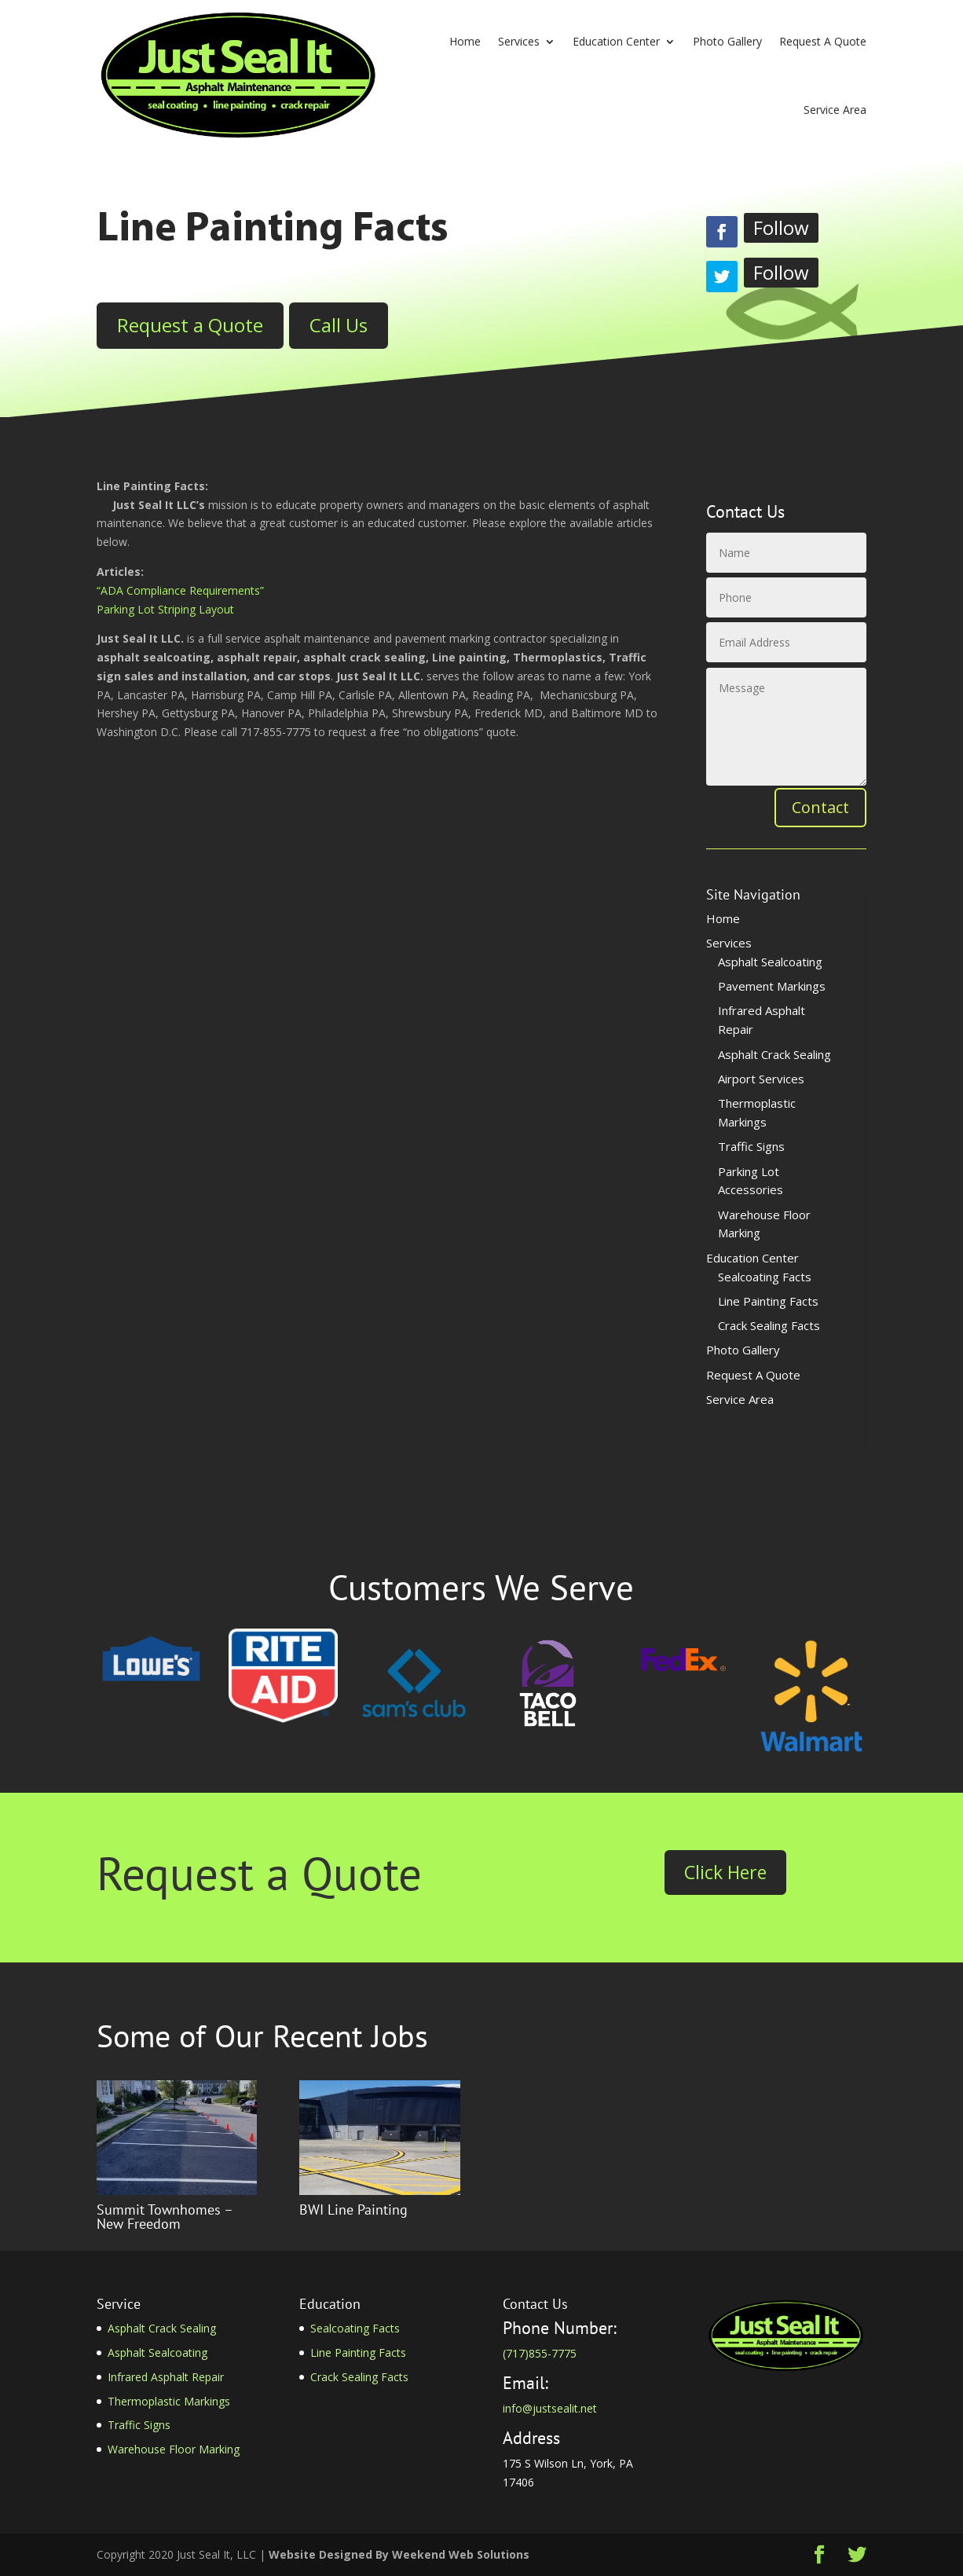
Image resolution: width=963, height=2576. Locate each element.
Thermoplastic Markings (169, 2401)
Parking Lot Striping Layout (165, 609)
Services (519, 41)
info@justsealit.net (550, 2408)
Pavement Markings (772, 986)
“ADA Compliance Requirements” (180, 590)
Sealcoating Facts (764, 1276)
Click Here (725, 1872)
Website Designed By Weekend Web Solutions (399, 2554)
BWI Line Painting (353, 2209)
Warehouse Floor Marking (174, 2449)
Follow (781, 227)
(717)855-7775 (540, 2353)
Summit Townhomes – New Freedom (165, 2216)
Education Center (616, 41)
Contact (820, 807)
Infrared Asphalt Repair (166, 2376)
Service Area (835, 109)
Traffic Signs (751, 1146)
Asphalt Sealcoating (770, 961)
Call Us (338, 325)
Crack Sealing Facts (769, 1325)
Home (465, 41)
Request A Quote (822, 41)
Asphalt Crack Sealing (774, 1054)
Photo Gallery (727, 41)
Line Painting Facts (768, 1301)
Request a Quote (190, 325)
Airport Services (761, 1078)
